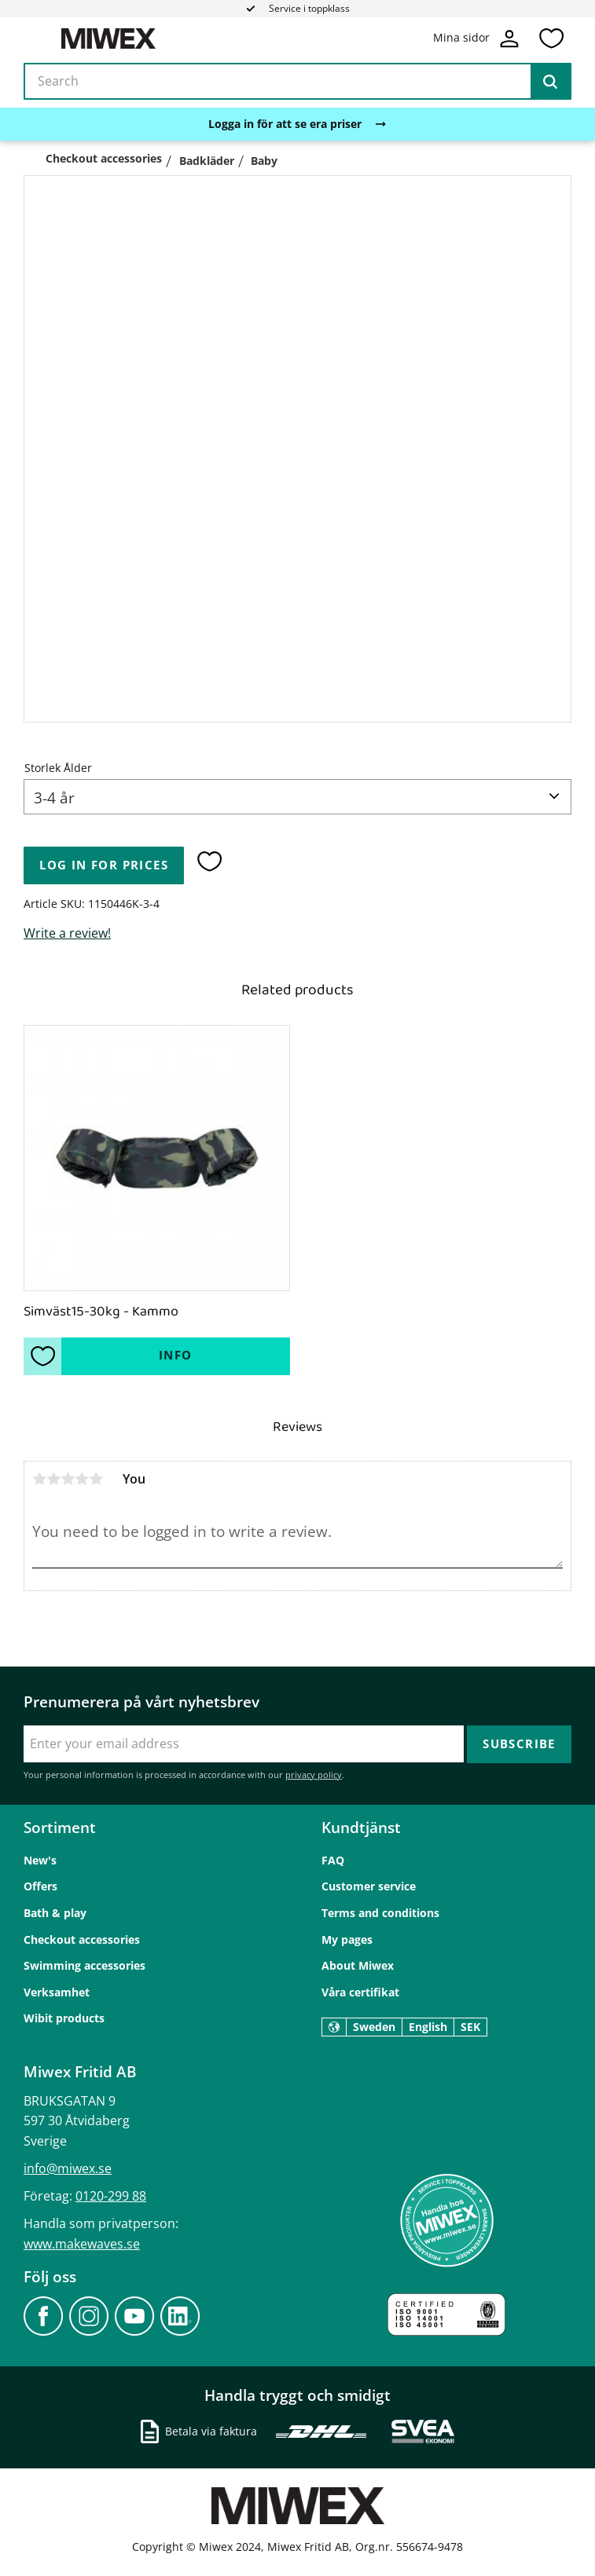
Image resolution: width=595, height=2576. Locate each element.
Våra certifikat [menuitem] (360, 1992)
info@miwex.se (68, 2168)
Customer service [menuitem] (368, 1886)
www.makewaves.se (82, 2243)
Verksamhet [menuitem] (57, 1992)
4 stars (82, 1479)
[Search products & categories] (297, 81)
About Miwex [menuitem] (357, 1965)
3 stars (68, 1479)
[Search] (550, 81)
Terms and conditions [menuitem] (380, 1912)
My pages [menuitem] (347, 1939)
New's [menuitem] (40, 1860)
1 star (39, 1479)
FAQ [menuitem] (332, 1860)
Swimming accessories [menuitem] (84, 1965)
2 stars (53, 1479)
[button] (551, 38)
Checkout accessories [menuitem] (82, 1939)
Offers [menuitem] (40, 1886)
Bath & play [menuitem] (55, 1912)
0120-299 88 (110, 2196)
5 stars (96, 1479)
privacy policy (313, 1774)
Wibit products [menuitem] (64, 2018)
